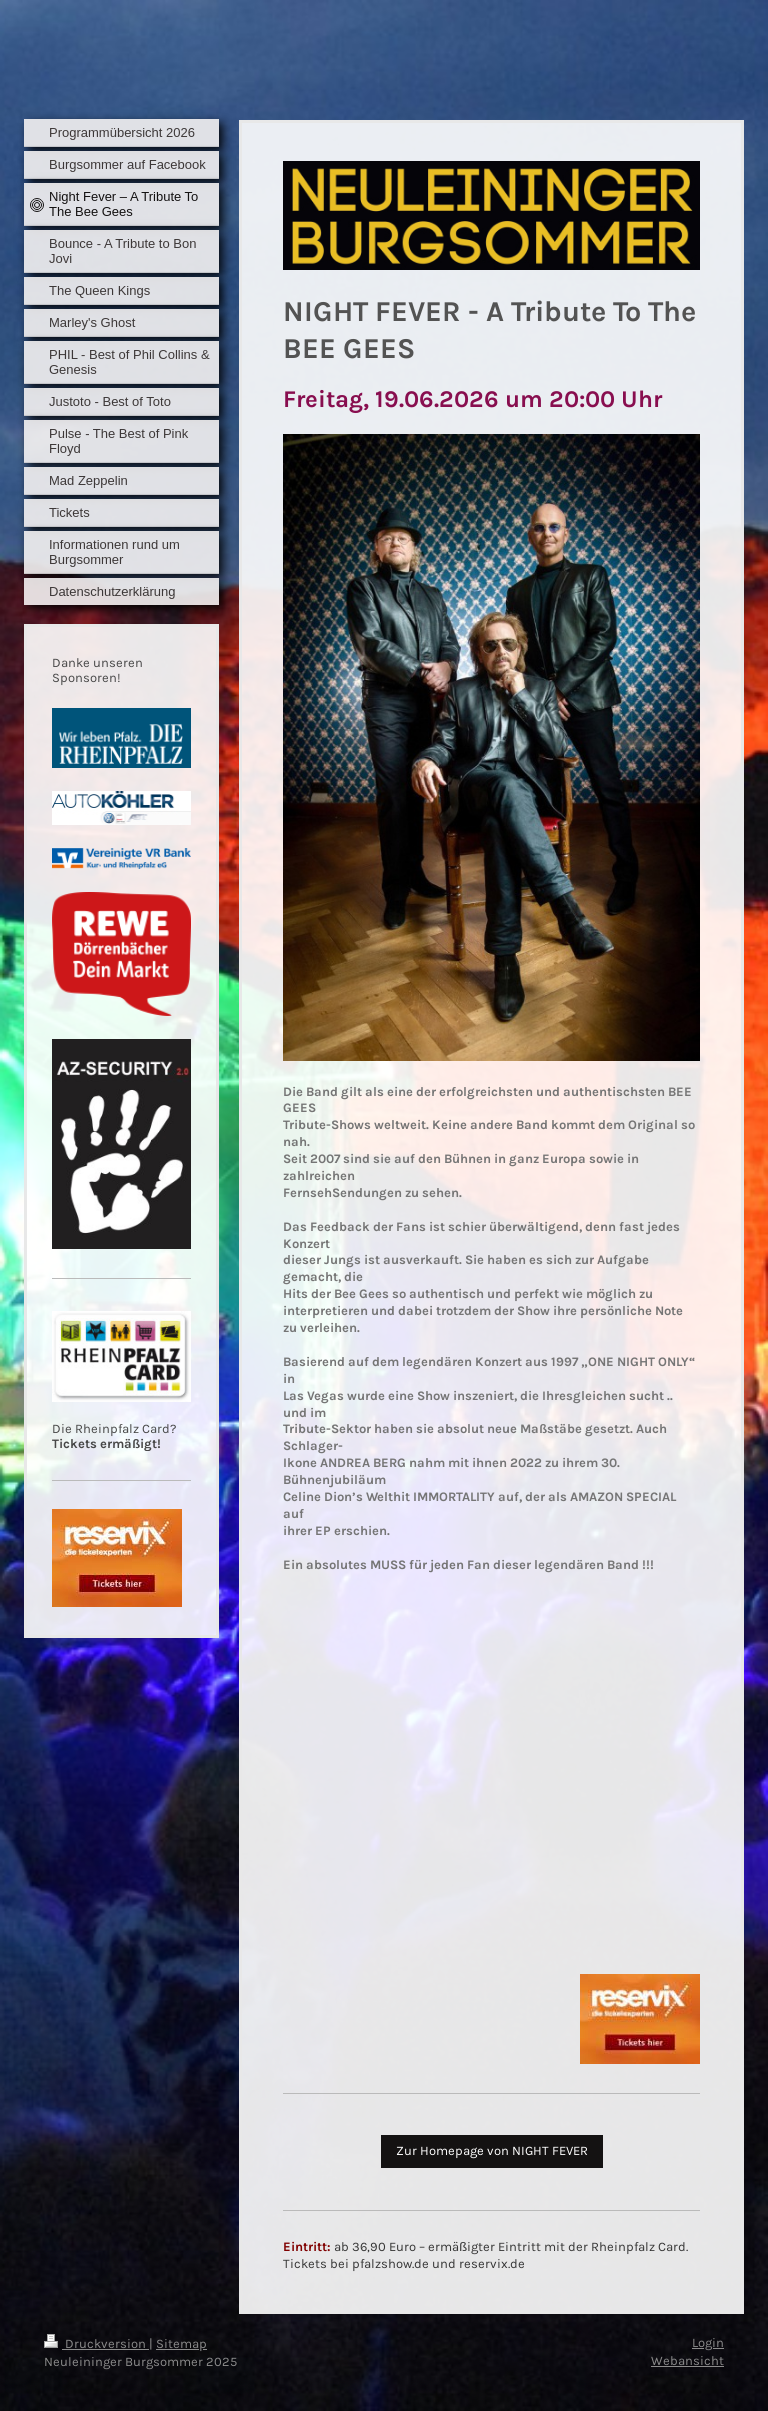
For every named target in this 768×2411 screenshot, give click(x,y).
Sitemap (181, 2343)
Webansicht (687, 2360)
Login (708, 2342)
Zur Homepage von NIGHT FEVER (492, 2150)
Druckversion (96, 2343)
